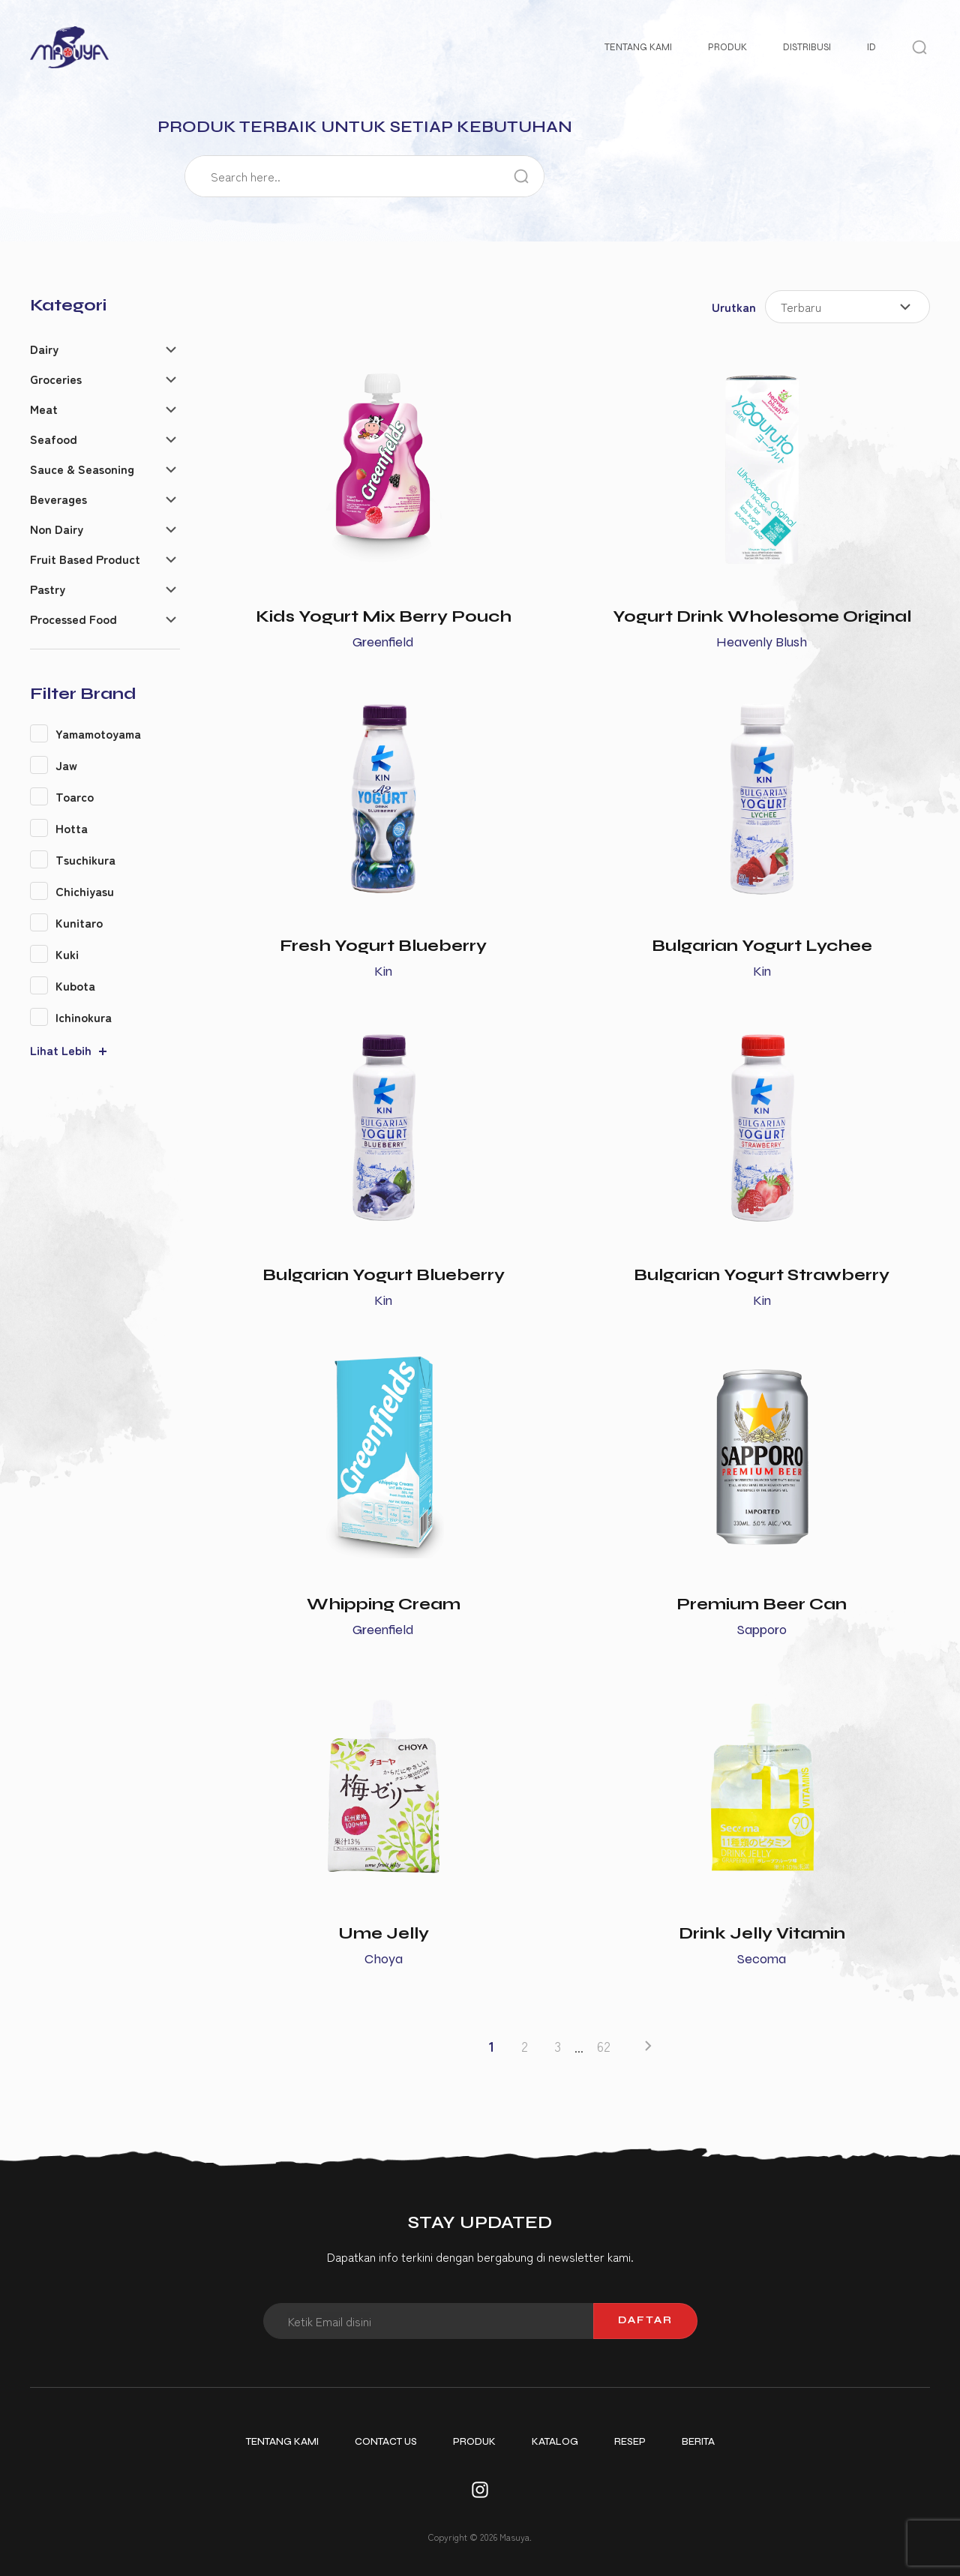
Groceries (56, 379)
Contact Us (386, 2442)
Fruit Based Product (85, 559)
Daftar (645, 2320)
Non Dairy (56, 529)
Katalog (555, 2442)
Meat (44, 409)
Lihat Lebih (61, 1050)
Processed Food (73, 619)
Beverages (58, 499)
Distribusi (807, 47)
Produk (727, 47)
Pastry (47, 589)
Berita (698, 2442)
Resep (630, 2442)
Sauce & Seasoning (82, 469)
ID (871, 47)
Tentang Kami (638, 47)
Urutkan (734, 307)
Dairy (44, 349)
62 (603, 2046)
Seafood (53, 439)
